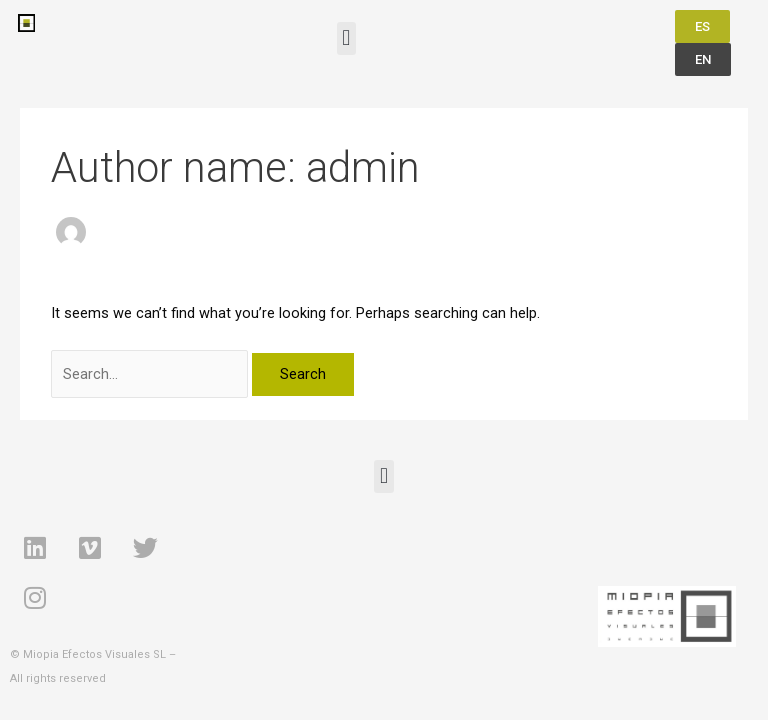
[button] (346, 38)
